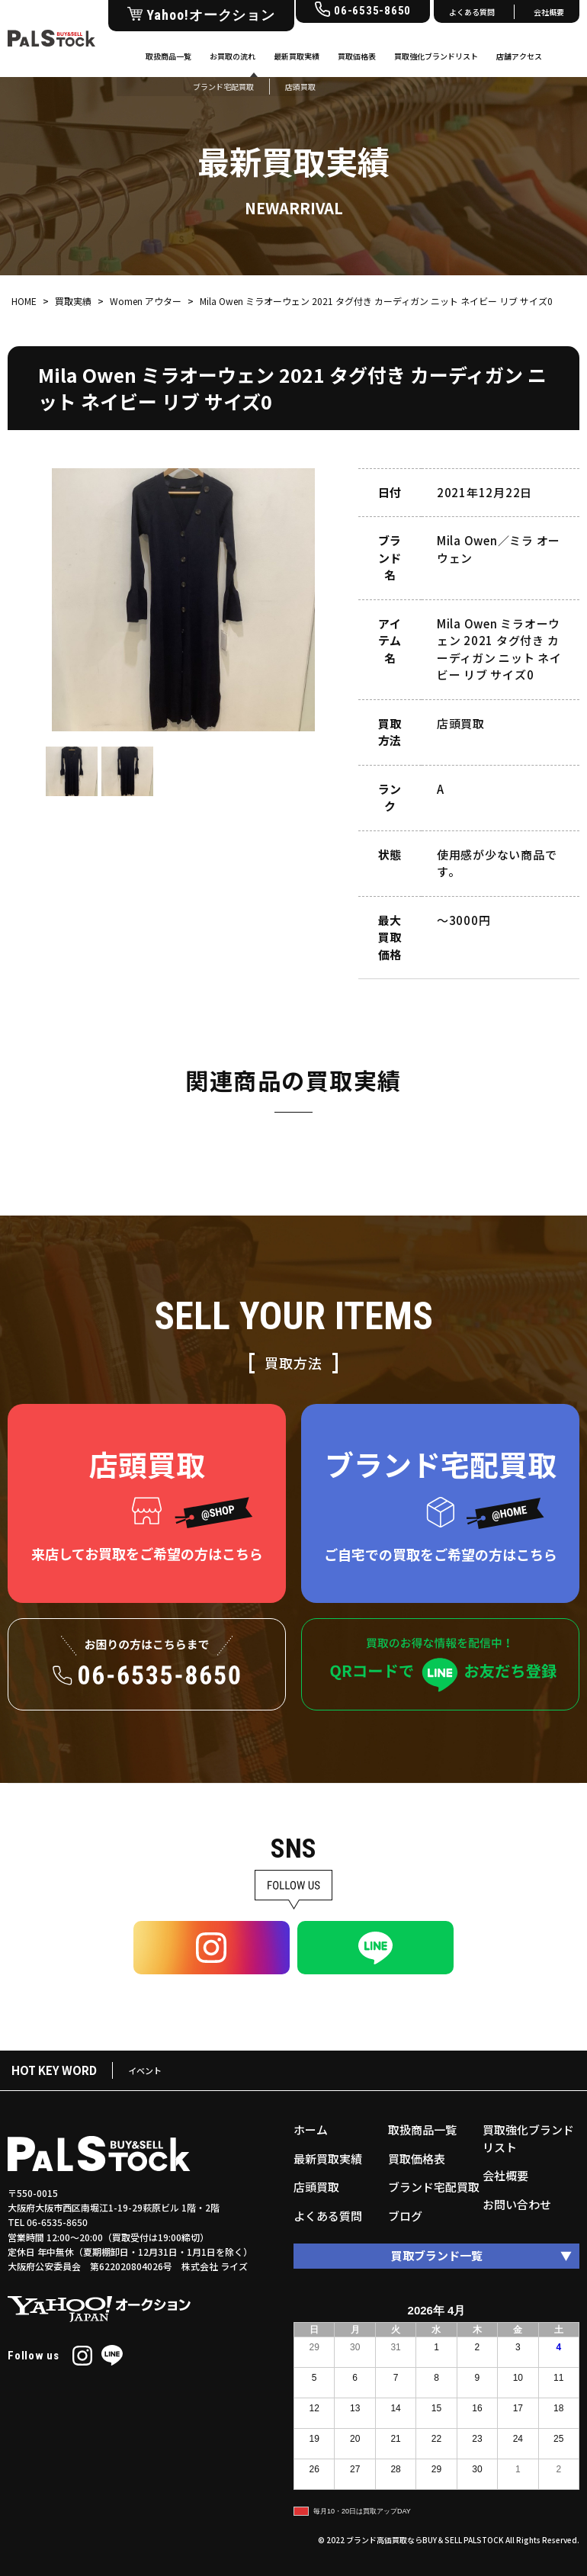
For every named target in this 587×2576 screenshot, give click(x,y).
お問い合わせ (517, 2204)
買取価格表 (357, 56)
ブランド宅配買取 (434, 2187)
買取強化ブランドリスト (436, 56)
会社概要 (549, 12)
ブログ (405, 2216)
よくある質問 (472, 12)
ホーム (311, 2130)
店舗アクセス (519, 56)
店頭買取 (316, 2187)
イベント (145, 2070)
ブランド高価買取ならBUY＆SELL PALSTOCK (425, 2539)
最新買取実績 (296, 56)
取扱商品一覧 (168, 56)
